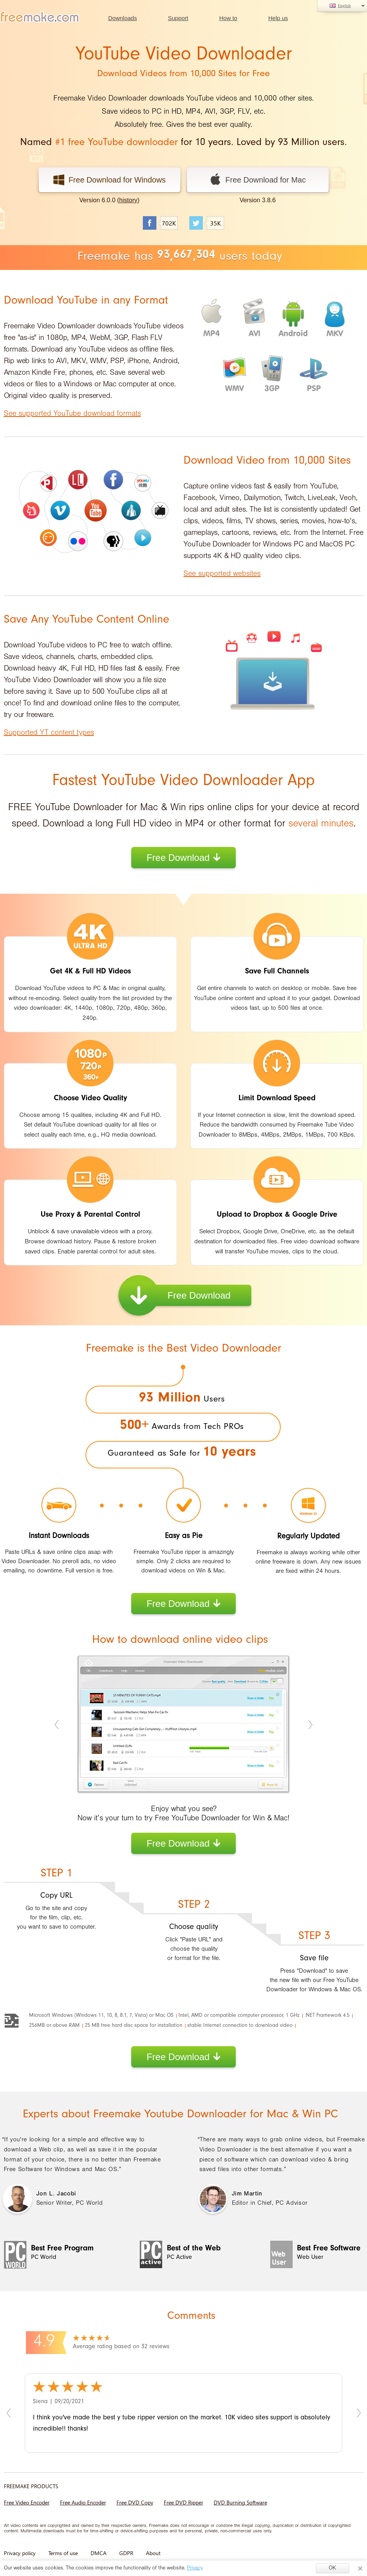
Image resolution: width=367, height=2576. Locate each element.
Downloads (122, 18)
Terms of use (63, 2553)
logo (40, 16)
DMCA (98, 2553)
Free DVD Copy (135, 2502)
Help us (278, 18)
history (128, 200)
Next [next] (310, 1724)
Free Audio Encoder (83, 2502)
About (153, 2553)
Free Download (184, 857)
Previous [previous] (57, 1724)
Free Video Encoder (27, 2502)
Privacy (195, 2568)
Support (178, 18)
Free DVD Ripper (183, 2502)
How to (228, 18)
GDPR (126, 2553)
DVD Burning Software (240, 2502)
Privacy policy (20, 2553)
